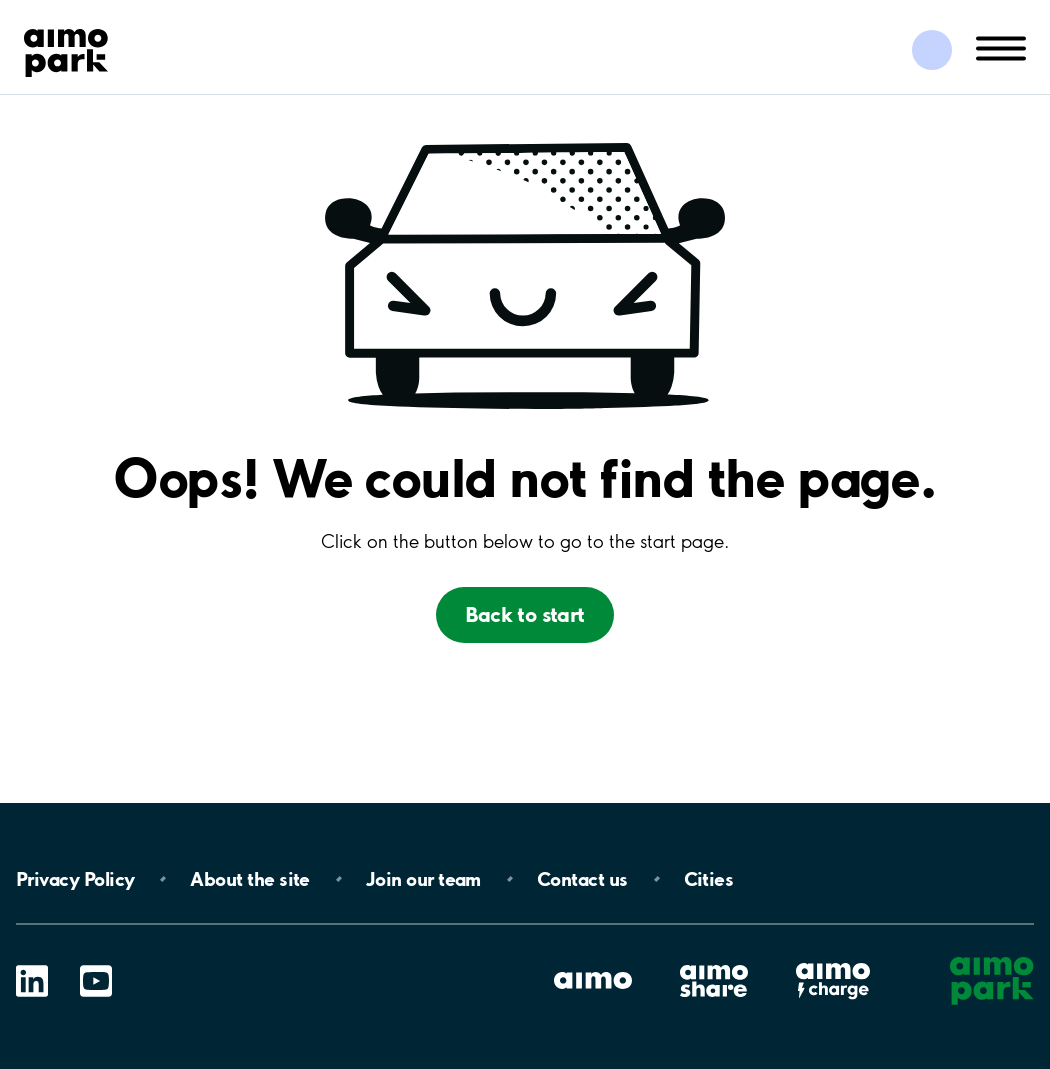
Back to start (524, 614)
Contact (582, 879)
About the (249, 879)
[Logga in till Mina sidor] (932, 50)
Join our (423, 879)
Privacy (75, 879)
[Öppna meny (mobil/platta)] (1001, 47)
